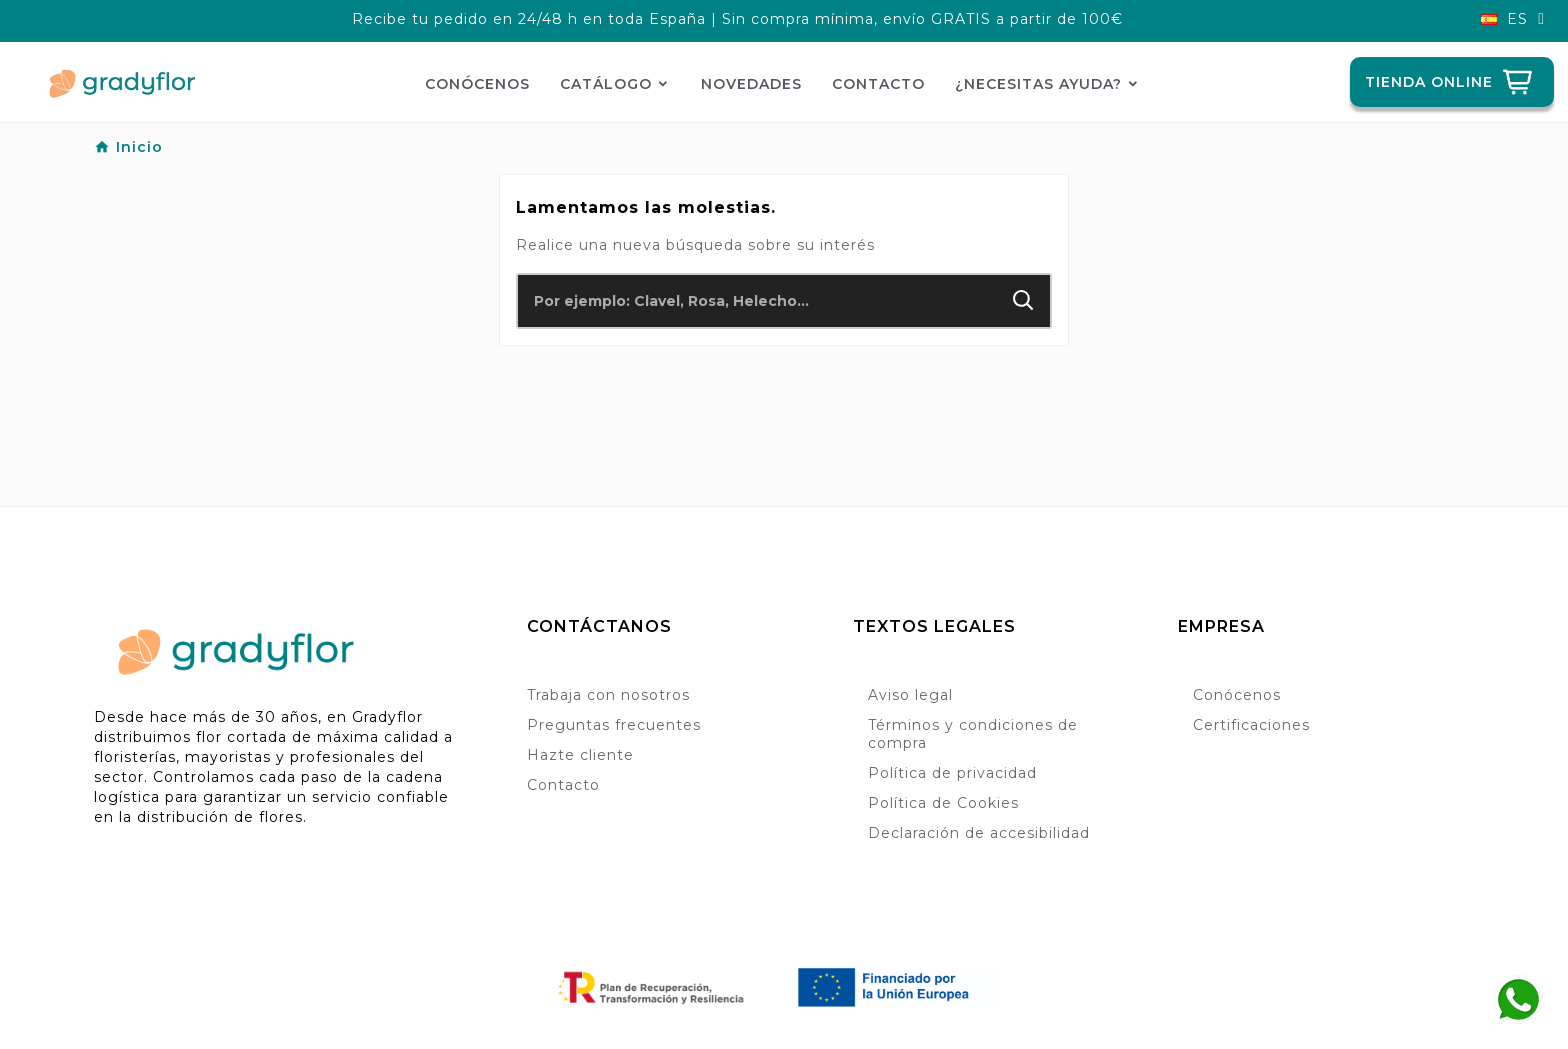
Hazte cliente (580, 755)
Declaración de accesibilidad (979, 833)
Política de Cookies (943, 803)
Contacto (563, 785)
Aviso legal (910, 695)
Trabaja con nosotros (608, 695)
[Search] (1023, 300)
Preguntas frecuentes (614, 725)
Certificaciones (1251, 725)
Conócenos (1237, 695)
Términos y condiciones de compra (973, 734)
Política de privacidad (952, 773)
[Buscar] (757, 301)
